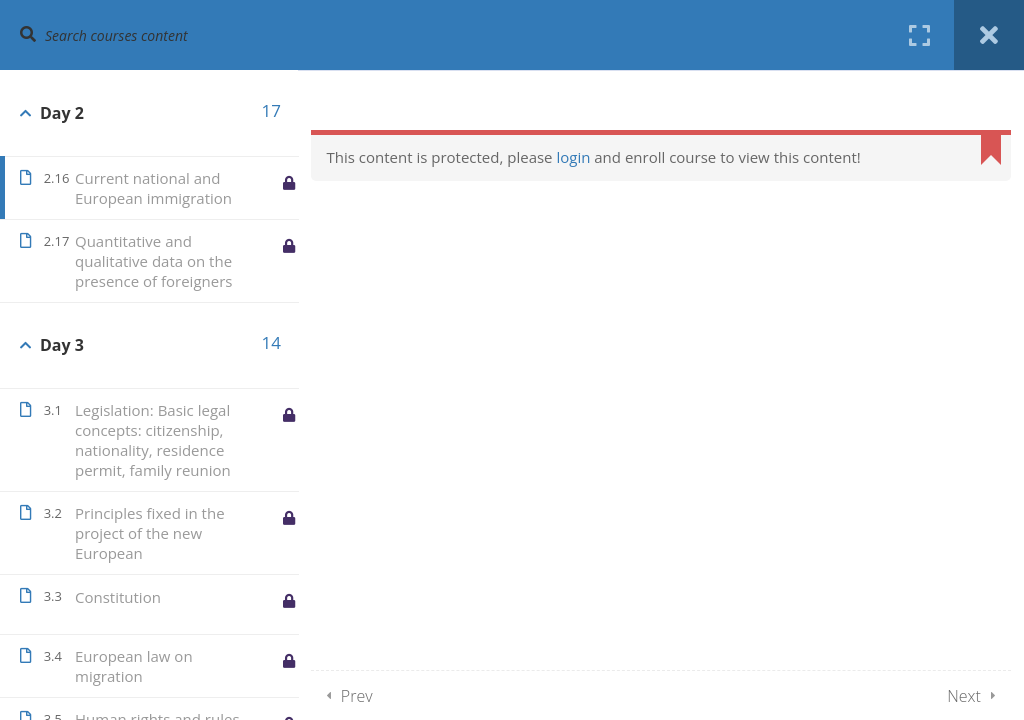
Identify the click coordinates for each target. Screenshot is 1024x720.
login (574, 157)
